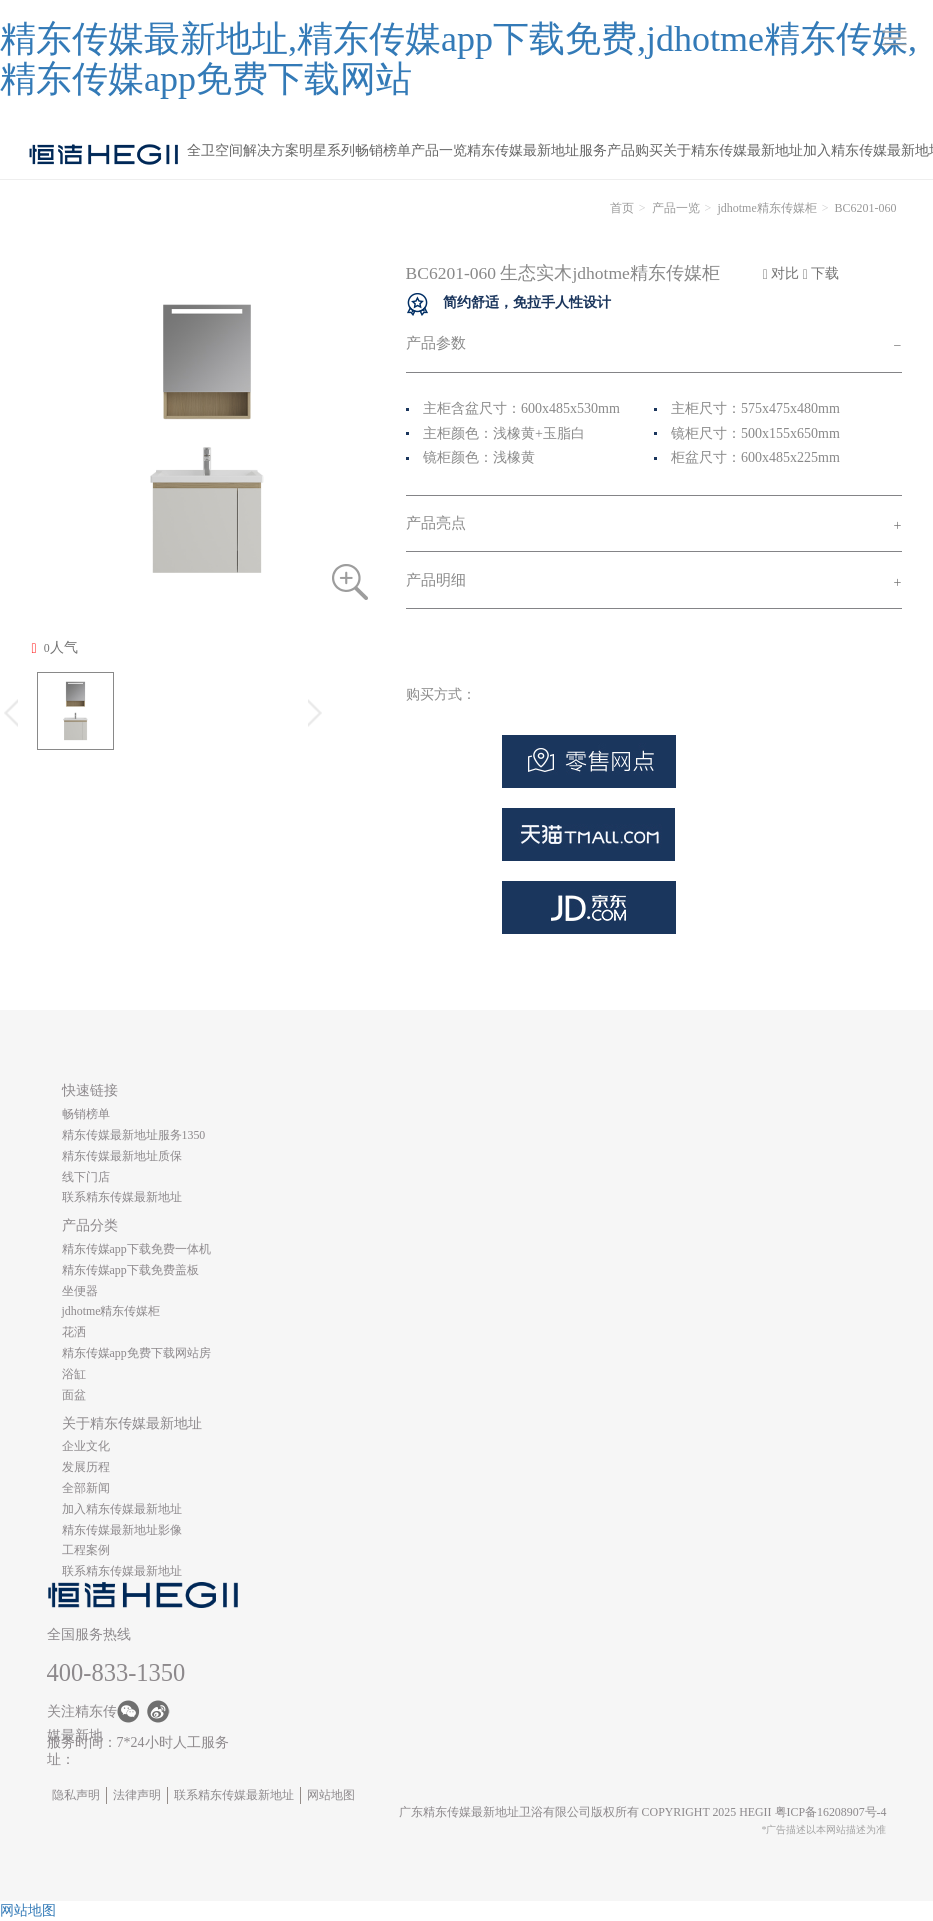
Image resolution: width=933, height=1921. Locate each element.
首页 (622, 208)
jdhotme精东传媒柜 (766, 208)
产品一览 (439, 150)
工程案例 (86, 1550)
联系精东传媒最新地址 (122, 1197)
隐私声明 (76, 1795)
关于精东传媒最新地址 (733, 150)
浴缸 (74, 1374)
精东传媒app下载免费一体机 (136, 1249)
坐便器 (80, 1291)
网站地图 (331, 1795)
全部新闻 (86, 1488)
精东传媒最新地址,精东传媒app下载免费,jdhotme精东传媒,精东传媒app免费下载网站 (458, 59)
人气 (55, 648)
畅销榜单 (383, 150)
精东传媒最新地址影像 (122, 1530)
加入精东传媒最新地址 (122, 1509)
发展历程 (86, 1467)
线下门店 (86, 1177)
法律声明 (137, 1795)
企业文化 (86, 1446)
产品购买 (635, 150)
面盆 (74, 1395)
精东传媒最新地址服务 (537, 150)
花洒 (74, 1332)
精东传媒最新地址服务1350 (134, 1135)
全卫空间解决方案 (243, 150)
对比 (781, 273)
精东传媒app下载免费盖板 (130, 1270)
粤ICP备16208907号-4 (831, 1812)
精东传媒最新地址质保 (122, 1156)
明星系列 (327, 150)
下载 (821, 273)
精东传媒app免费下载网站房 (136, 1353)
